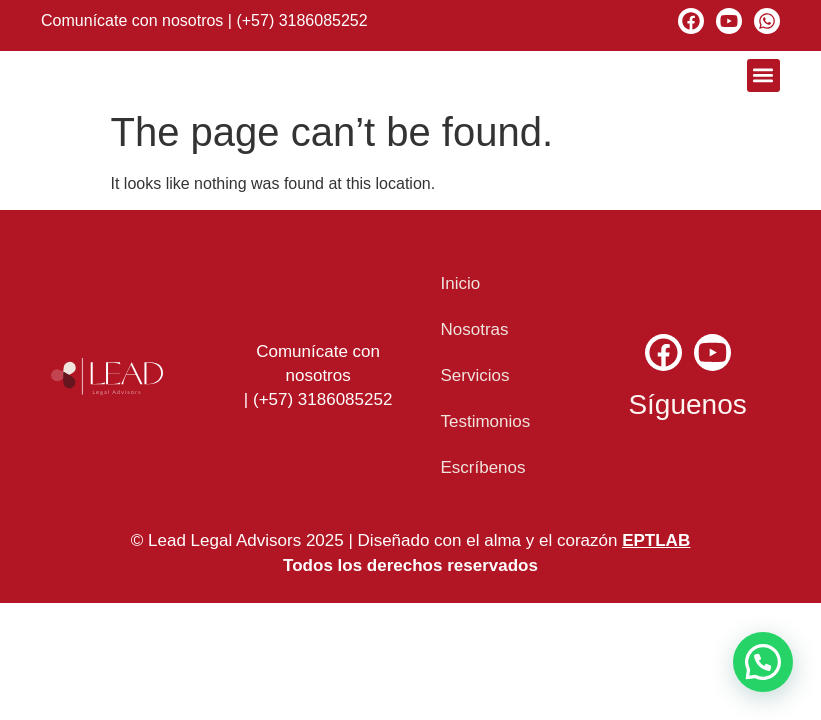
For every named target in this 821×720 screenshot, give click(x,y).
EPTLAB (656, 540)
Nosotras (474, 329)
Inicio (460, 283)
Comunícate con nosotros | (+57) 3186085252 (204, 20)
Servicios (474, 375)
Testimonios (485, 421)
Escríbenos (482, 467)
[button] (763, 75)
